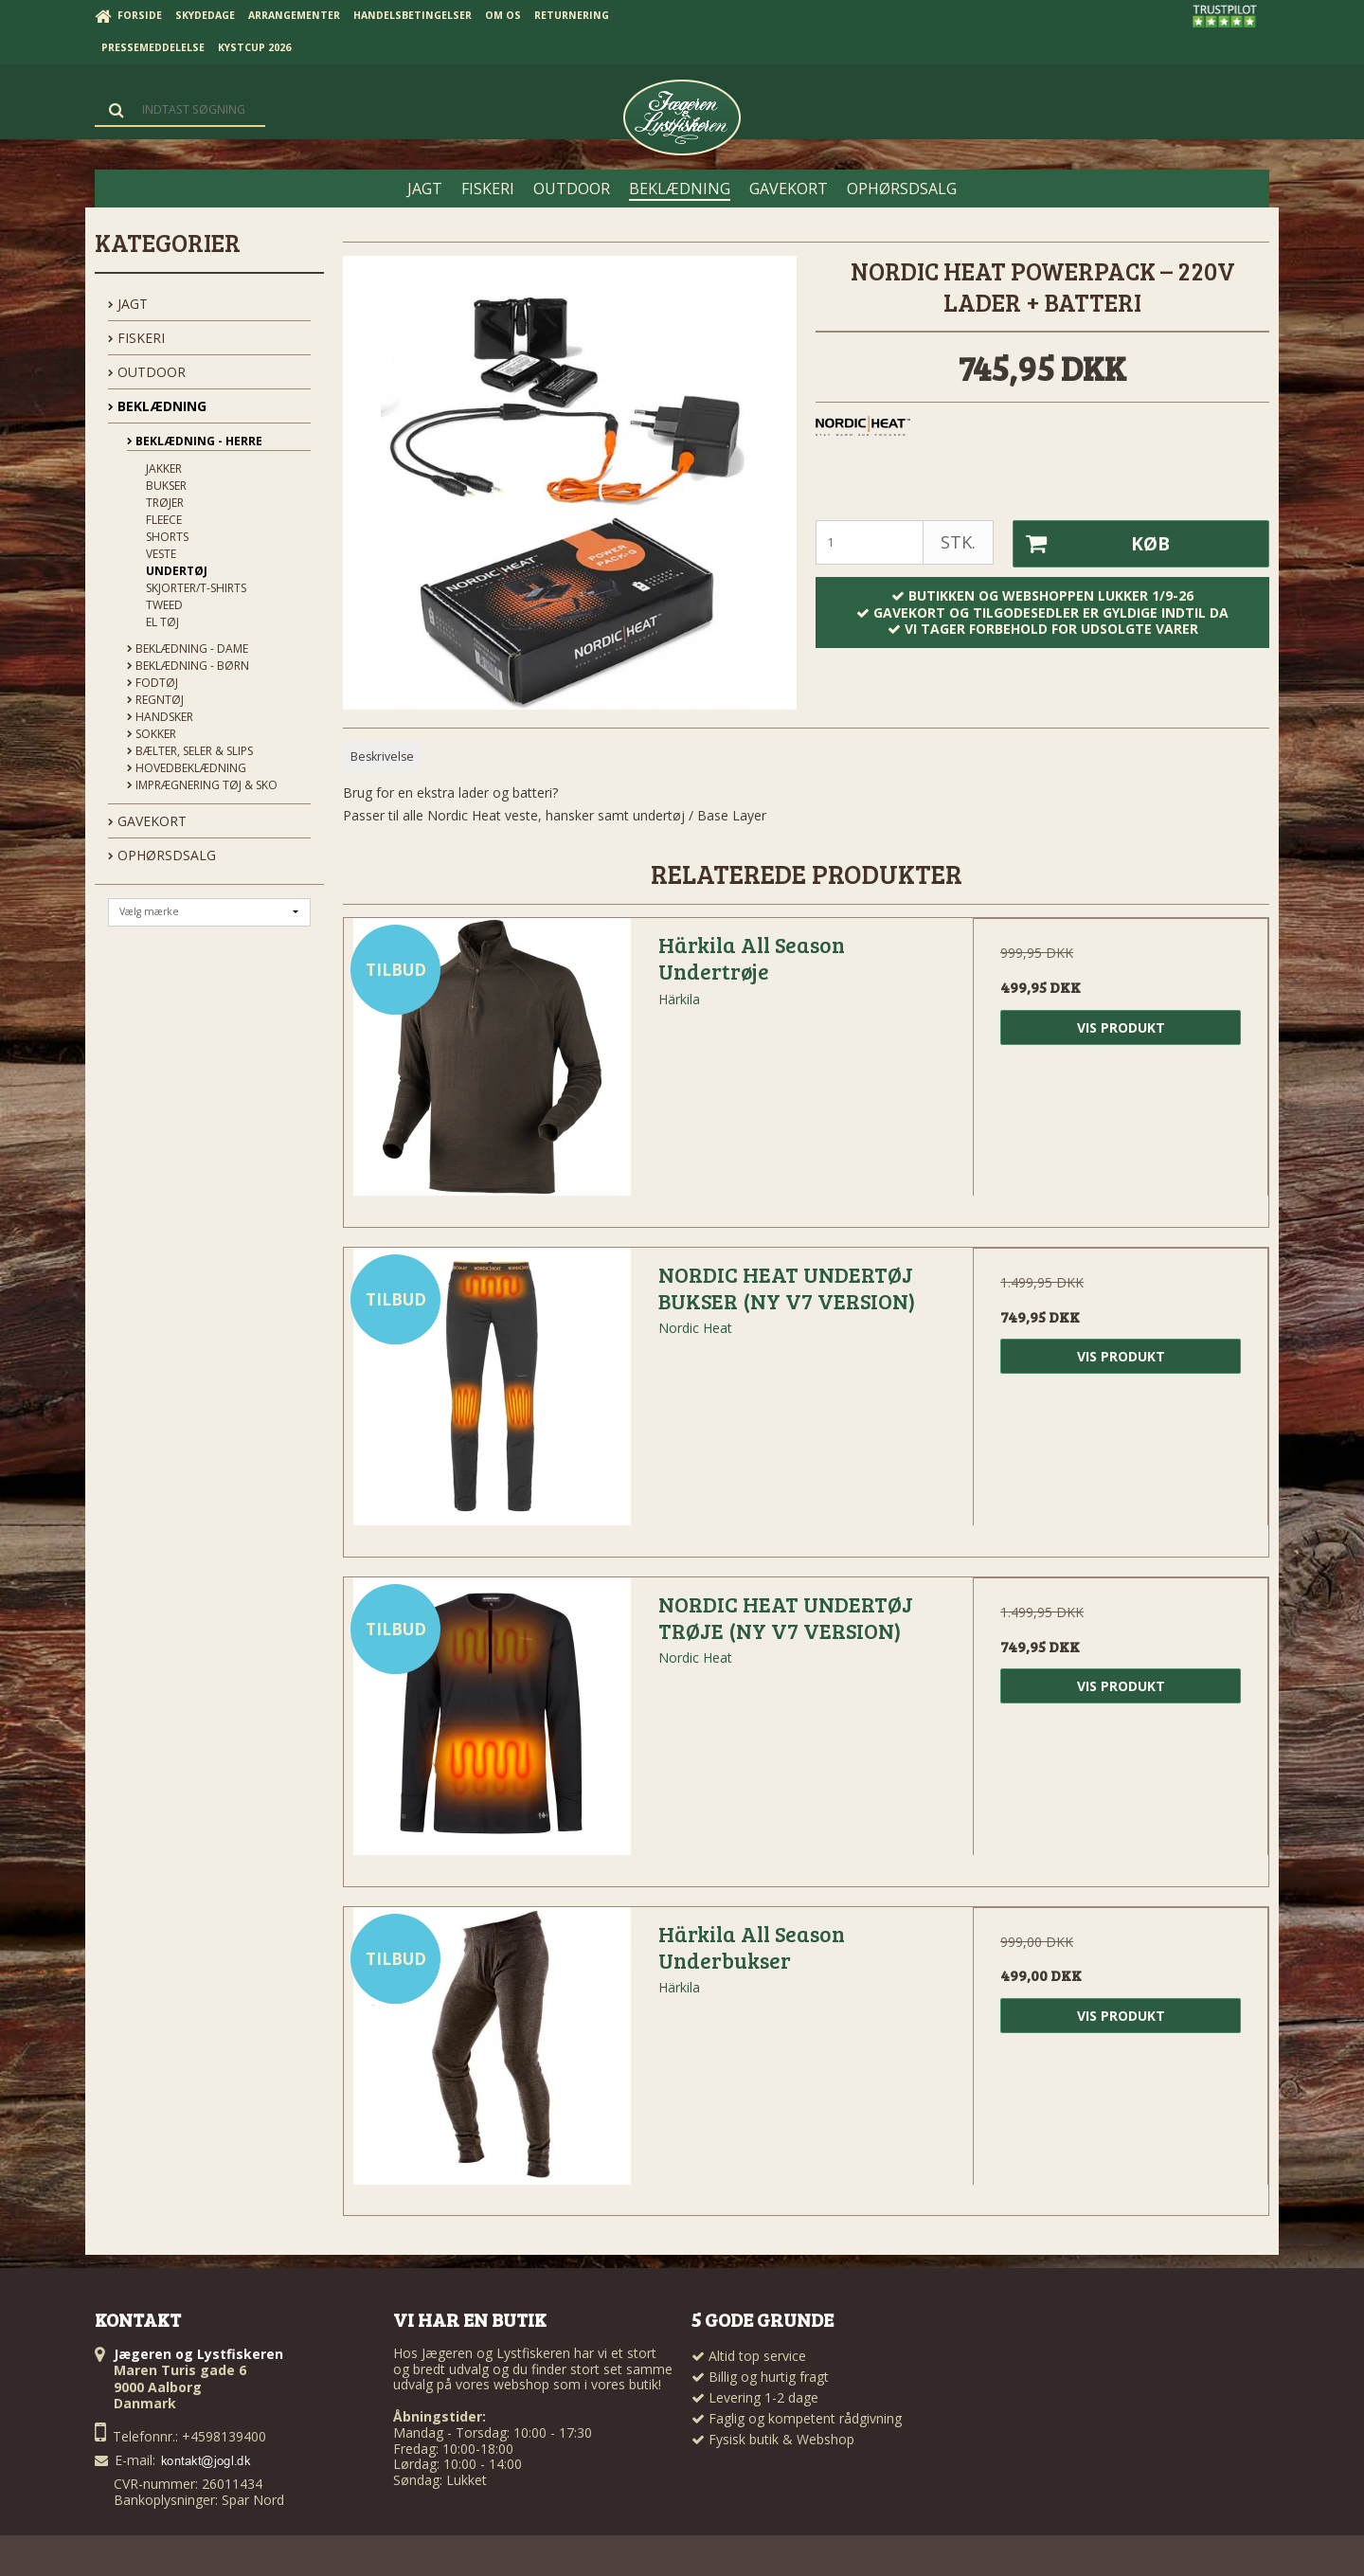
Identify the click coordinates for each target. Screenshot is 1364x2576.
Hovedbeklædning (186, 768)
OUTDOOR (147, 372)
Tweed (164, 605)
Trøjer (165, 503)
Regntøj (155, 700)
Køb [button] (1091, 544)
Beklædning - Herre (194, 441)
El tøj (162, 622)
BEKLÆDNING (157, 406)
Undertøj (176, 571)
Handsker (160, 717)
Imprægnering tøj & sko (202, 785)
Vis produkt (1121, 1027)
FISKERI (136, 338)
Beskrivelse (382, 756)
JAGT (128, 304)
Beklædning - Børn (188, 666)
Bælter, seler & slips (190, 751)
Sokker (151, 734)
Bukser (166, 485)
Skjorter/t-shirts (196, 588)
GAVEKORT (147, 821)
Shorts (167, 537)
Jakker (164, 468)
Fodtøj (152, 683)
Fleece (164, 520)
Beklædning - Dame (187, 648)
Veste (161, 554)
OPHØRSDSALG (162, 855)
